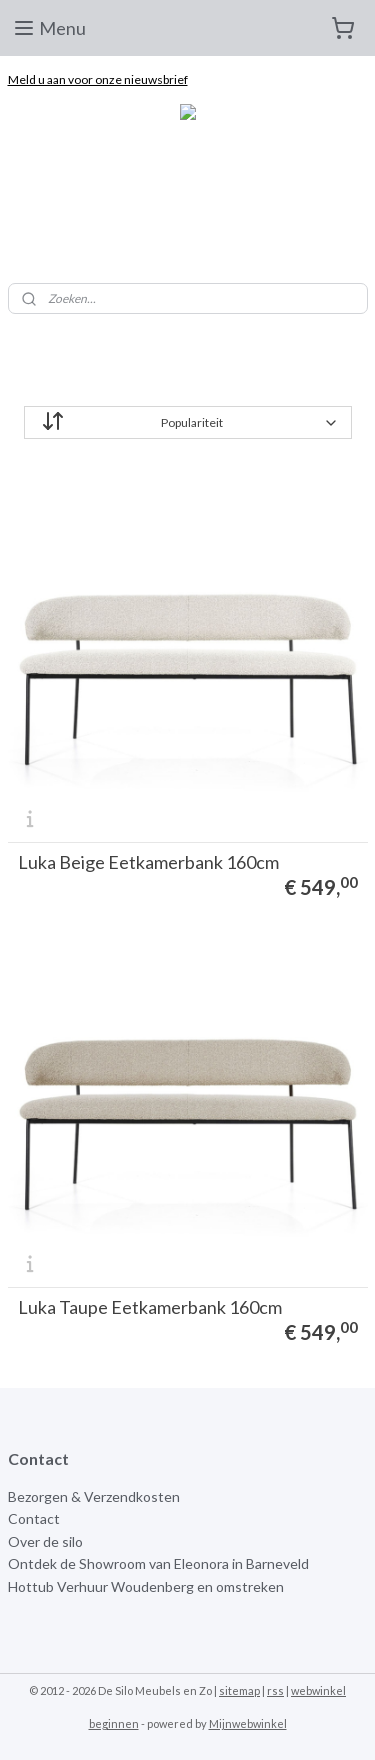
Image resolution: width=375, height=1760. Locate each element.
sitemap (239, 1690)
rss (275, 1690)
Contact (34, 1518)
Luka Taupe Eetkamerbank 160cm (150, 1307)
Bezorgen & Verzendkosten (94, 1496)
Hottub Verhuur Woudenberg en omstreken (146, 1586)
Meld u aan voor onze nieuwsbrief (98, 79)
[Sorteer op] (188, 422)
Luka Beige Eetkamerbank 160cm (148, 862)
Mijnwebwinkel (248, 1723)
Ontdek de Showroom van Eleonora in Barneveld (158, 1563)
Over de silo (45, 1541)
